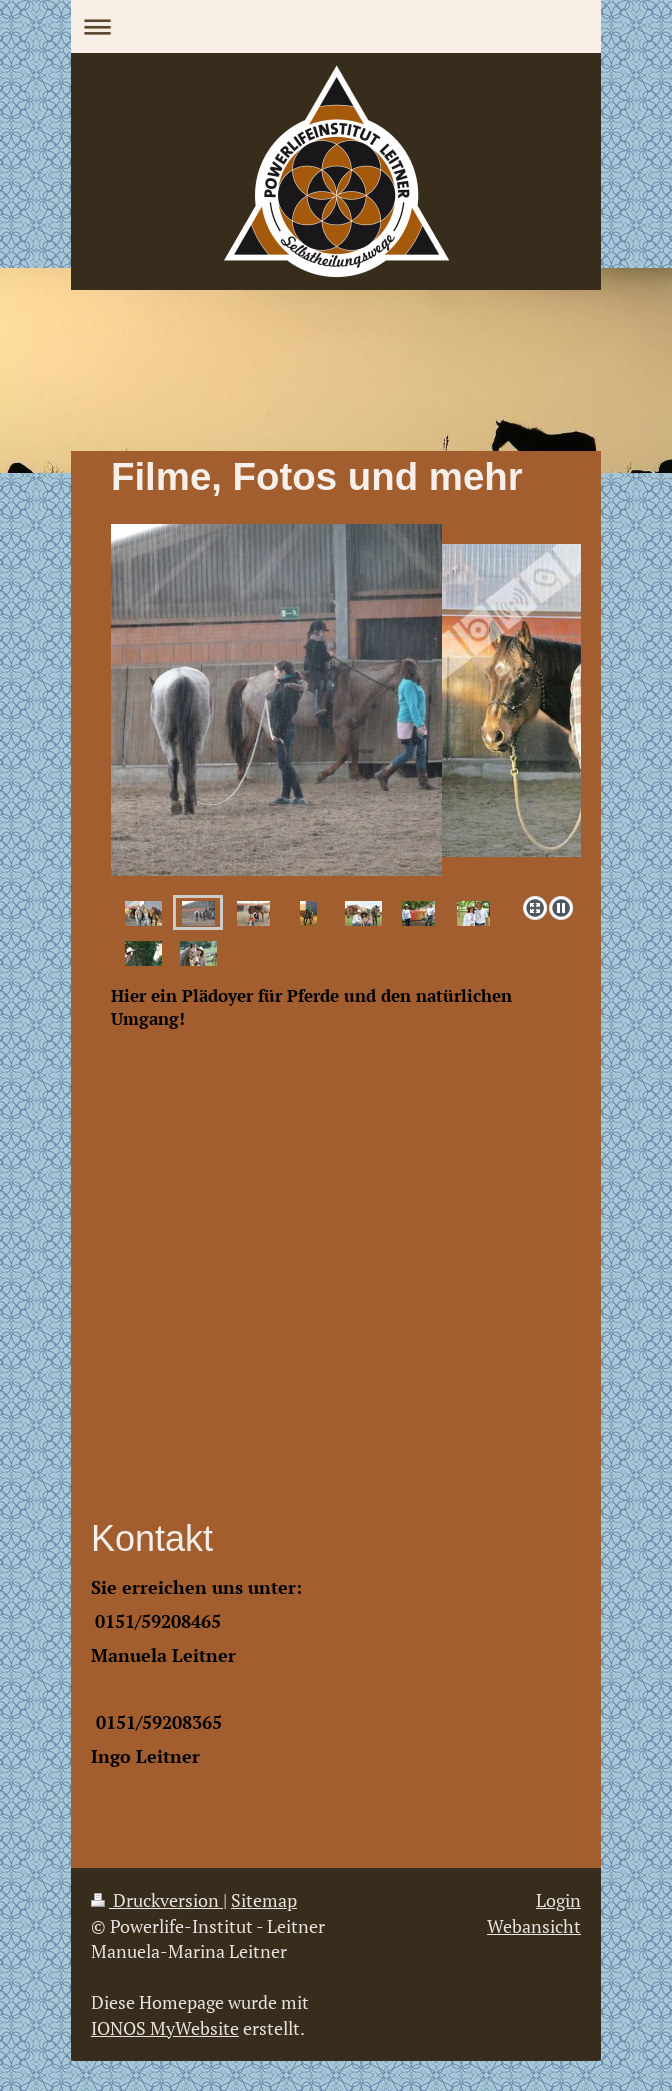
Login (558, 1900)
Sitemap (264, 1900)
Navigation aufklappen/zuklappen (336, 26)
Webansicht (534, 1926)
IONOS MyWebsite (165, 2028)
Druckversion (157, 1900)
